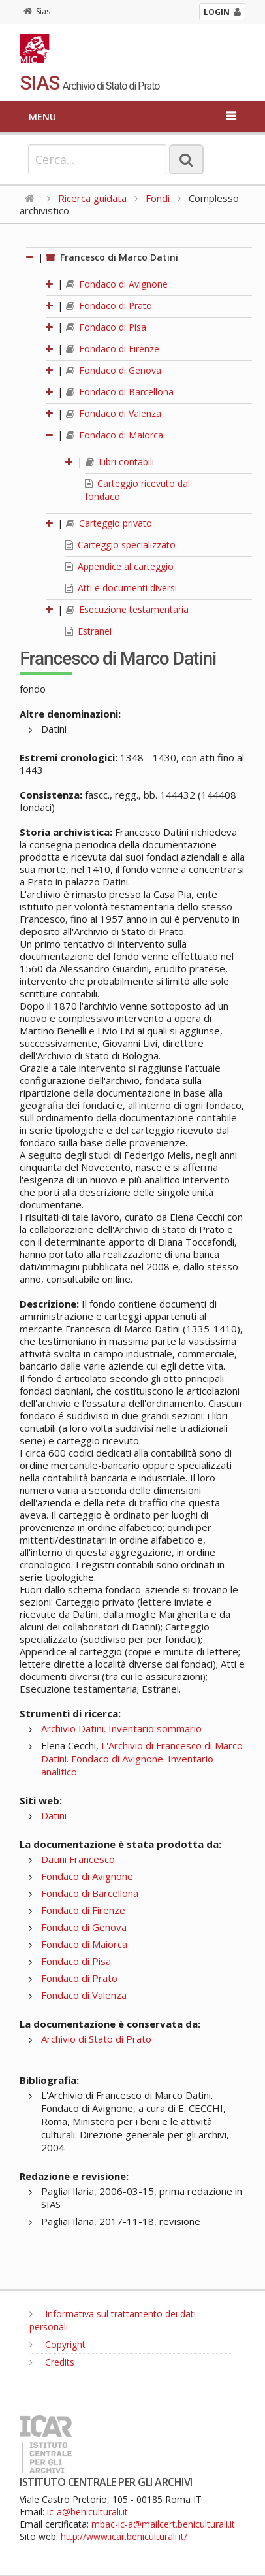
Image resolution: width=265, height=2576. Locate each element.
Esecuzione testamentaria (127, 609)
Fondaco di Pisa (106, 327)
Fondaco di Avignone (117, 284)
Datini (54, 1815)
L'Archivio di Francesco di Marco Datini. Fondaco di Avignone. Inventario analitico (142, 1758)
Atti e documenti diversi (121, 588)
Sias (36, 11)
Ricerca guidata (92, 198)
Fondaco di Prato (109, 305)
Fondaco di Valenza (113, 413)
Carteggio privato (109, 523)
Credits (51, 2362)
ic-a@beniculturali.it (87, 2511)
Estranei (88, 631)
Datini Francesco (78, 1859)
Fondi (158, 198)
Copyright (57, 2344)
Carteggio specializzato (120, 544)
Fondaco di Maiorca (114, 435)
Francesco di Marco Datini (112, 257)
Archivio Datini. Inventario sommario (121, 1728)
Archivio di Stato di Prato (96, 2038)
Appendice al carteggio (119, 566)
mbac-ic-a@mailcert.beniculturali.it (163, 2524)
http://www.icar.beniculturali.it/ (124, 2536)
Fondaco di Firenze (112, 348)
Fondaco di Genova (113, 370)
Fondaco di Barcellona (120, 392)
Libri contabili (120, 461)
